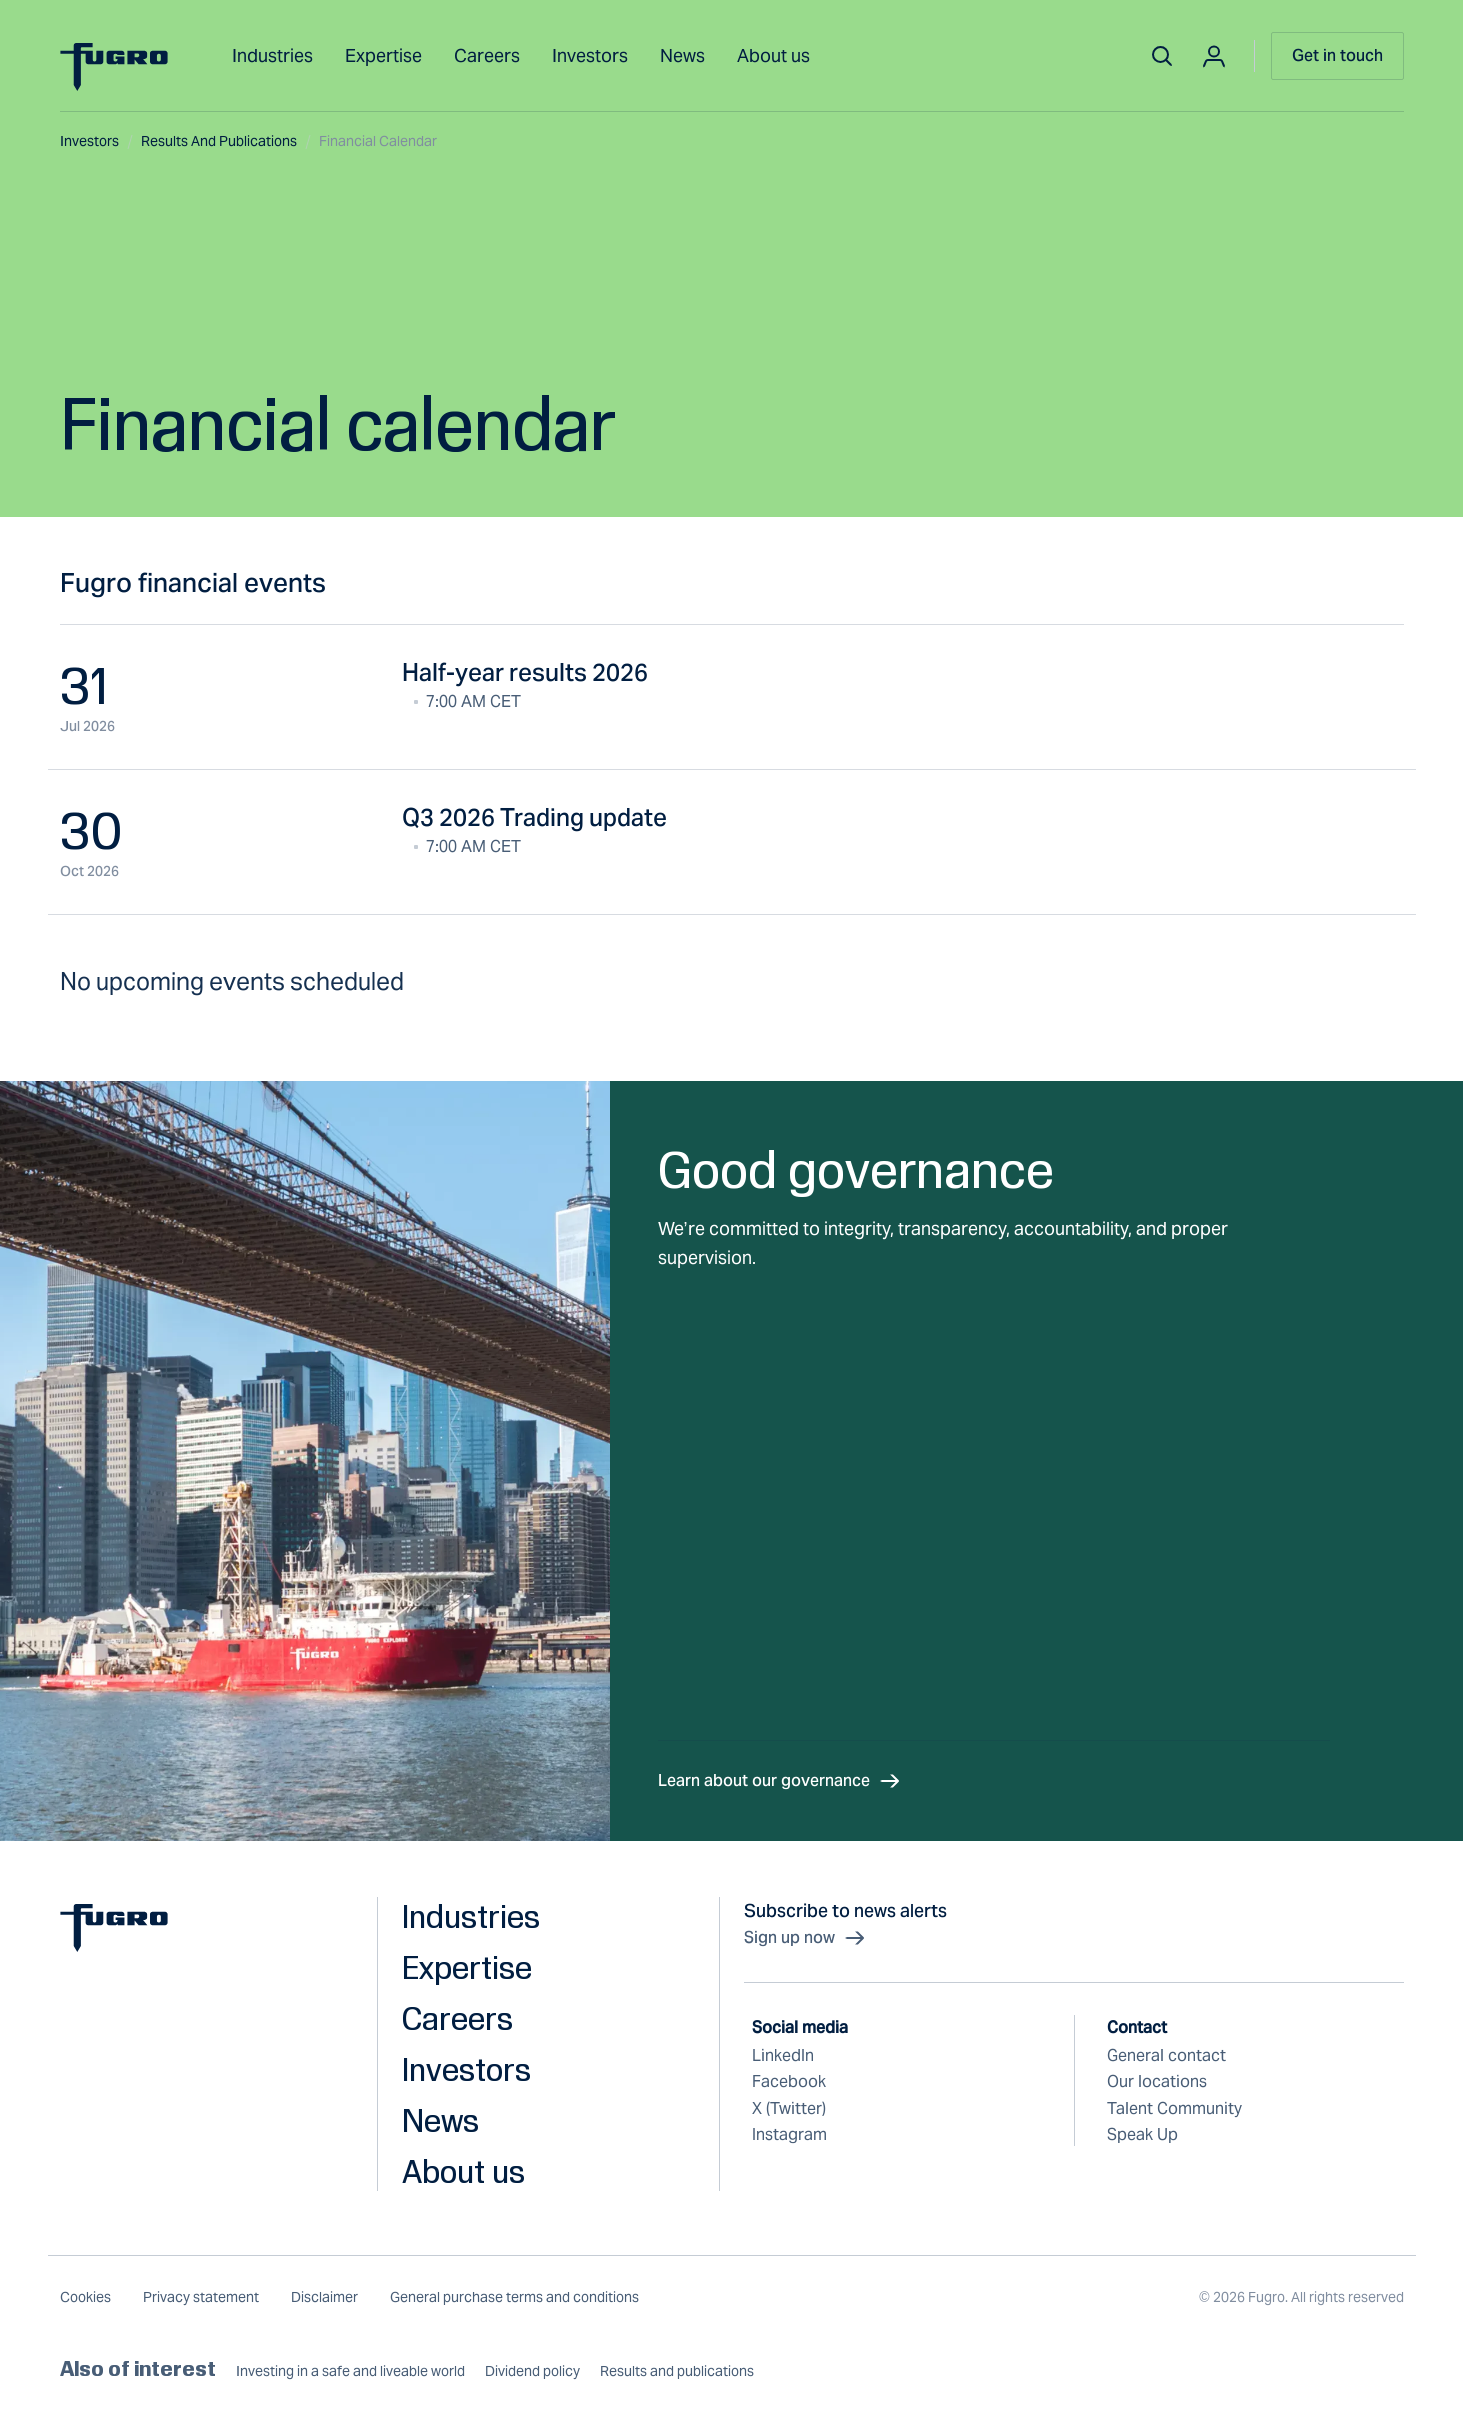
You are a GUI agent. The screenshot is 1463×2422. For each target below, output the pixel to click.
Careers (487, 55)
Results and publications (226, 141)
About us (773, 55)
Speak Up (1142, 2134)
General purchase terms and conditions (514, 2297)
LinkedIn (783, 2055)
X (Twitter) (789, 2108)
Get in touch (1337, 55)
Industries (272, 55)
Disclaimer (324, 2297)
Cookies (85, 2297)
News (682, 55)
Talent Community (1174, 2108)
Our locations (1157, 2081)
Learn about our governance (780, 1781)
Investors (590, 55)
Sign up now (805, 1938)
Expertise (383, 55)
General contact (1166, 2055)
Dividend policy (532, 2371)
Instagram (789, 2134)
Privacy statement (201, 2297)
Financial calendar (378, 141)
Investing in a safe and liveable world (350, 2371)
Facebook (789, 2081)
